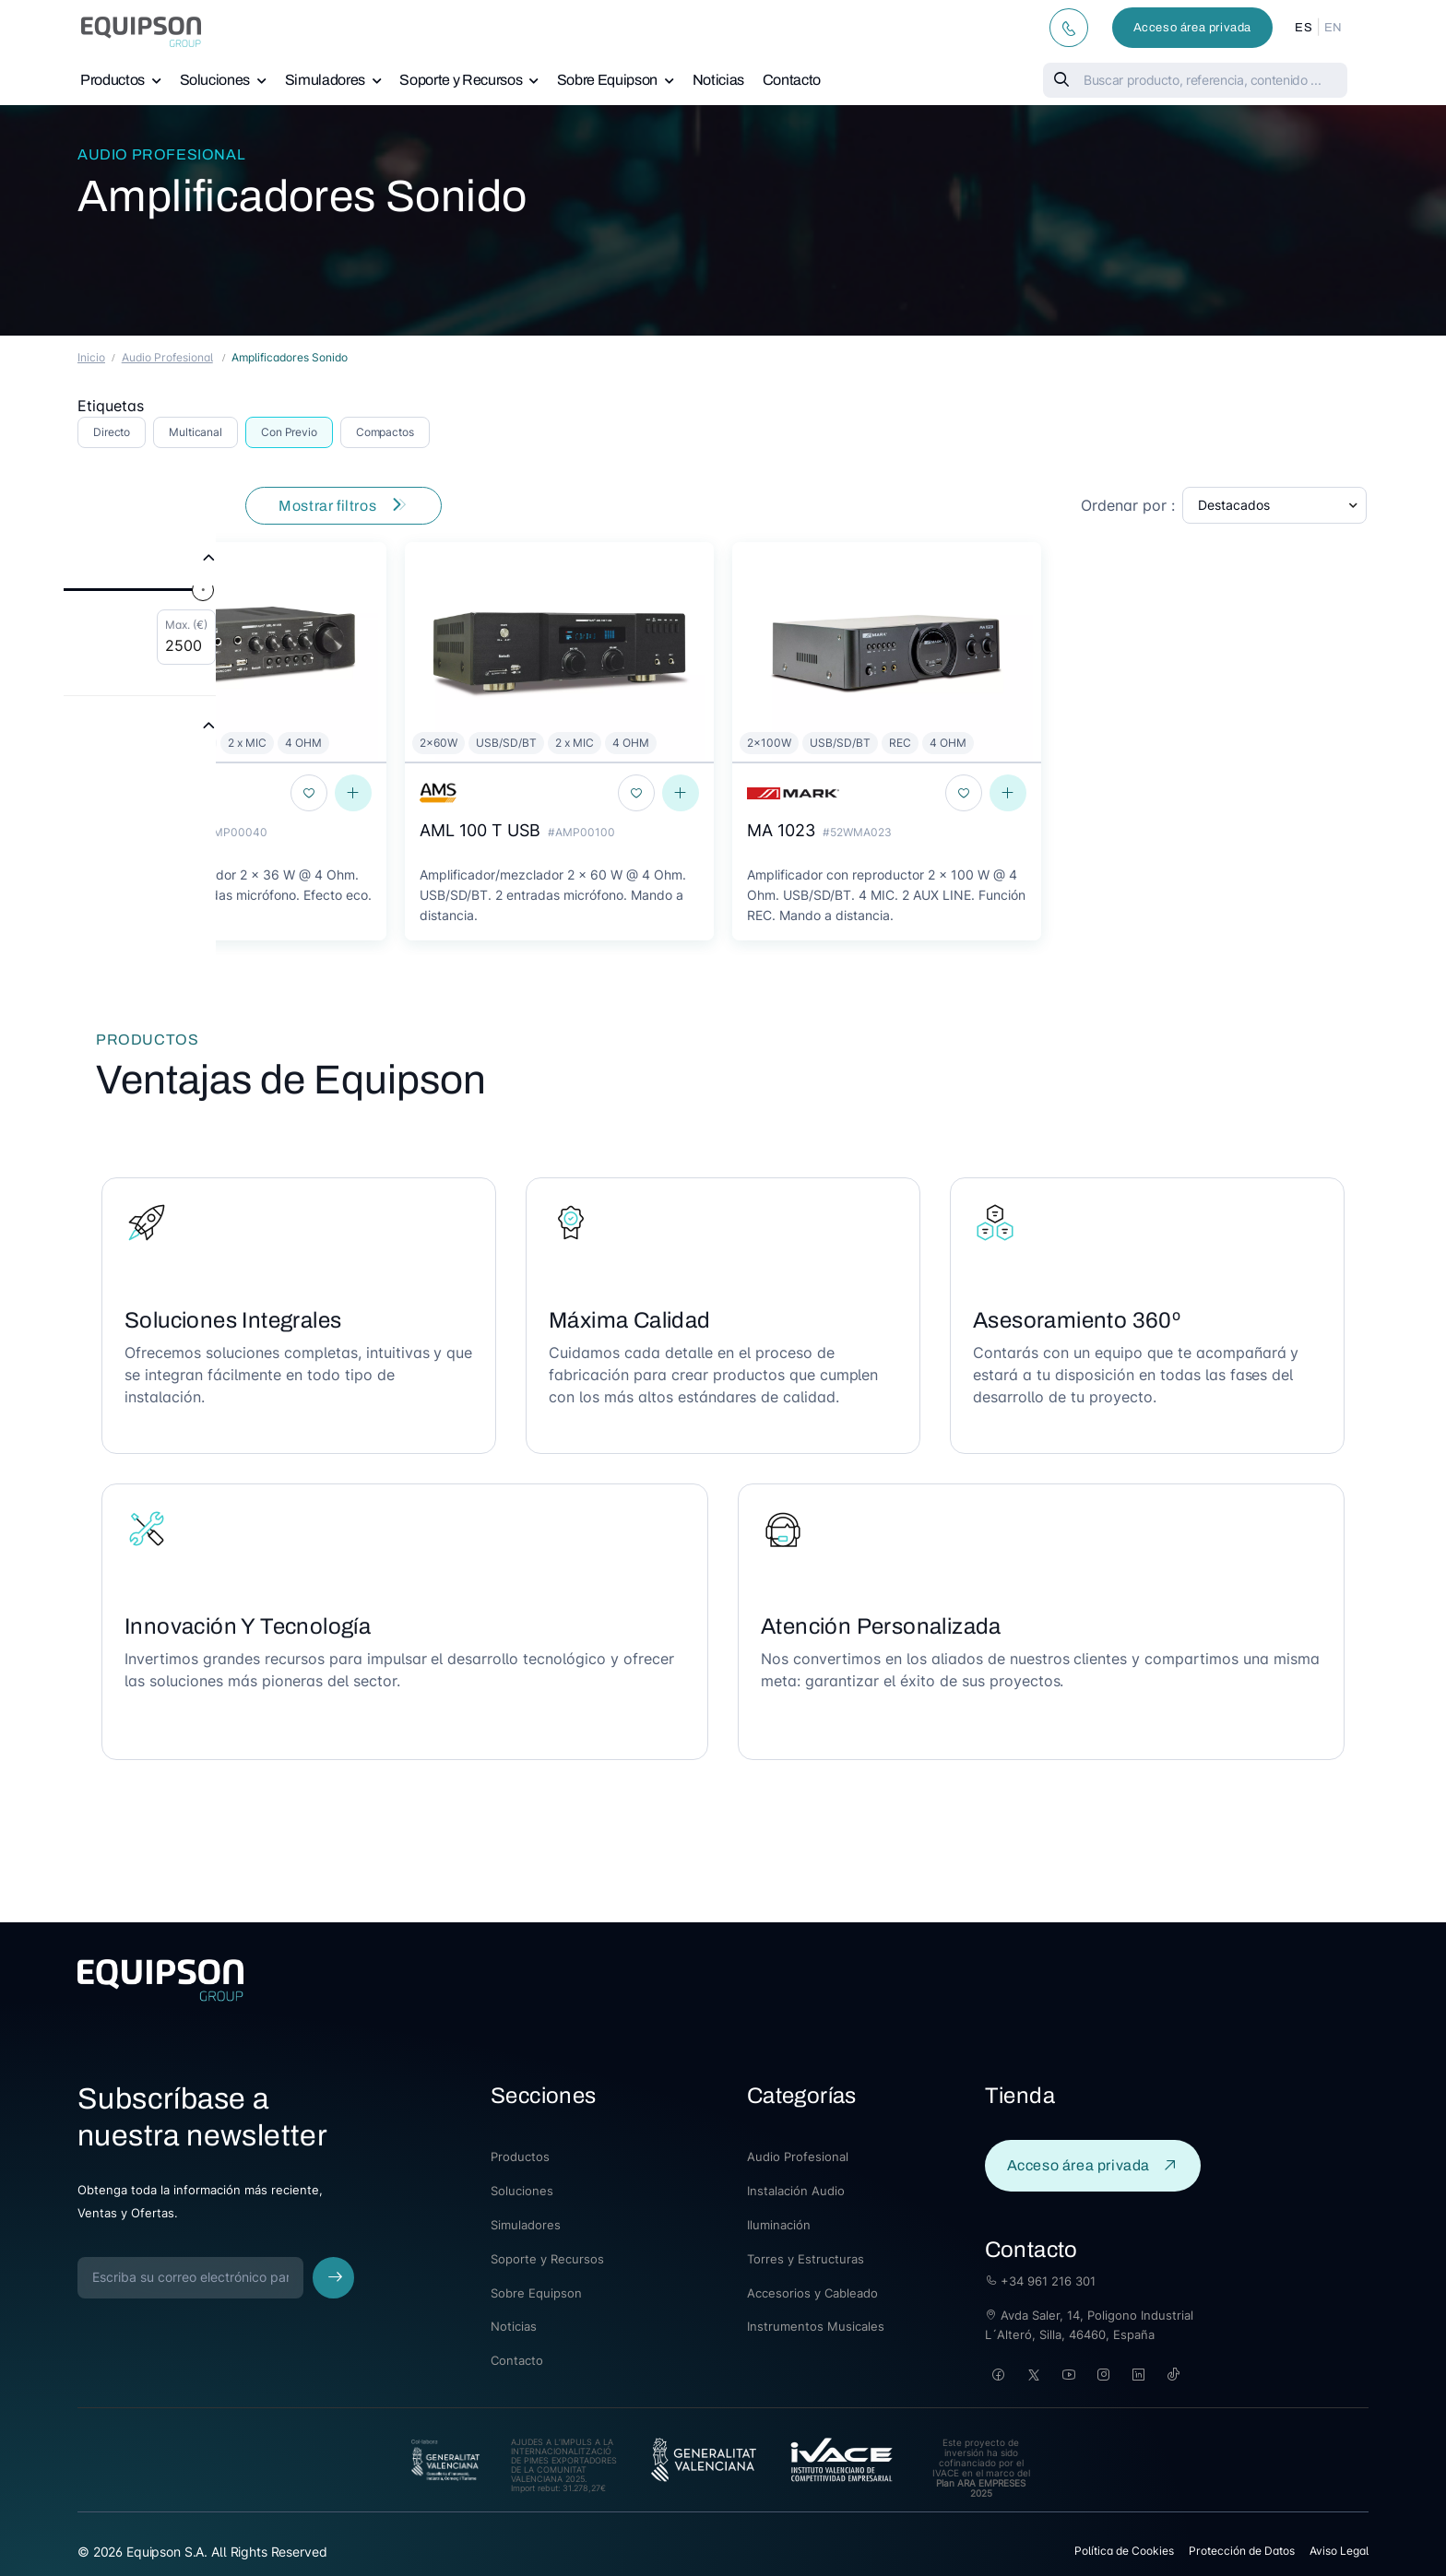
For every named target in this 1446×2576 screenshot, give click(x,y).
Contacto (792, 80)
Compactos (385, 432)
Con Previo (289, 432)
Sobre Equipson (607, 80)
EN (1333, 27)
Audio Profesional (161, 154)
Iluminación (779, 2224)
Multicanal (195, 432)
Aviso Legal (1339, 2551)
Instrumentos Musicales (815, 2326)
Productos (112, 80)
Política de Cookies (1124, 2551)
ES (1303, 27)
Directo (111, 432)
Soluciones (215, 80)
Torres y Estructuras (805, 2258)
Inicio (91, 357)
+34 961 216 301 (1040, 2281)
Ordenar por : (1128, 505)
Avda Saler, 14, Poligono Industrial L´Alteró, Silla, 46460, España (1089, 2325)
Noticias (718, 80)
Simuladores (325, 80)
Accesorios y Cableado (812, 2293)
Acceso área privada (1192, 27)
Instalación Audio (796, 2190)
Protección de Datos (1242, 2551)
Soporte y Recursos (460, 80)
